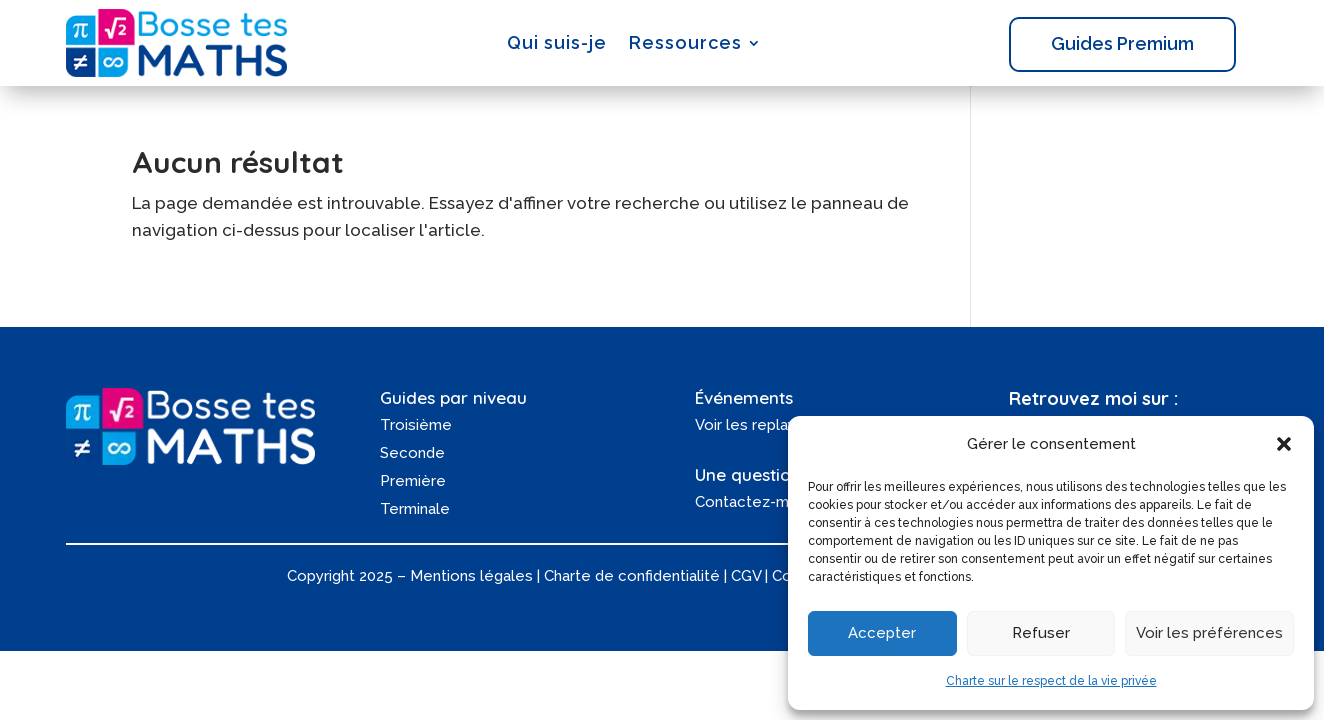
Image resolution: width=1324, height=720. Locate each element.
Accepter (882, 633)
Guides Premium (1122, 43)
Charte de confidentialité (632, 576)
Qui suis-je (557, 42)
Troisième (416, 425)
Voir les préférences (1209, 633)
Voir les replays (749, 425)
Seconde (412, 453)
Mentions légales (471, 576)
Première (413, 481)
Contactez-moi (748, 502)
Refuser (1041, 633)
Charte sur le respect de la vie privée (1051, 681)
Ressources (685, 42)
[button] (1284, 444)
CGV (746, 576)
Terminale (415, 509)
